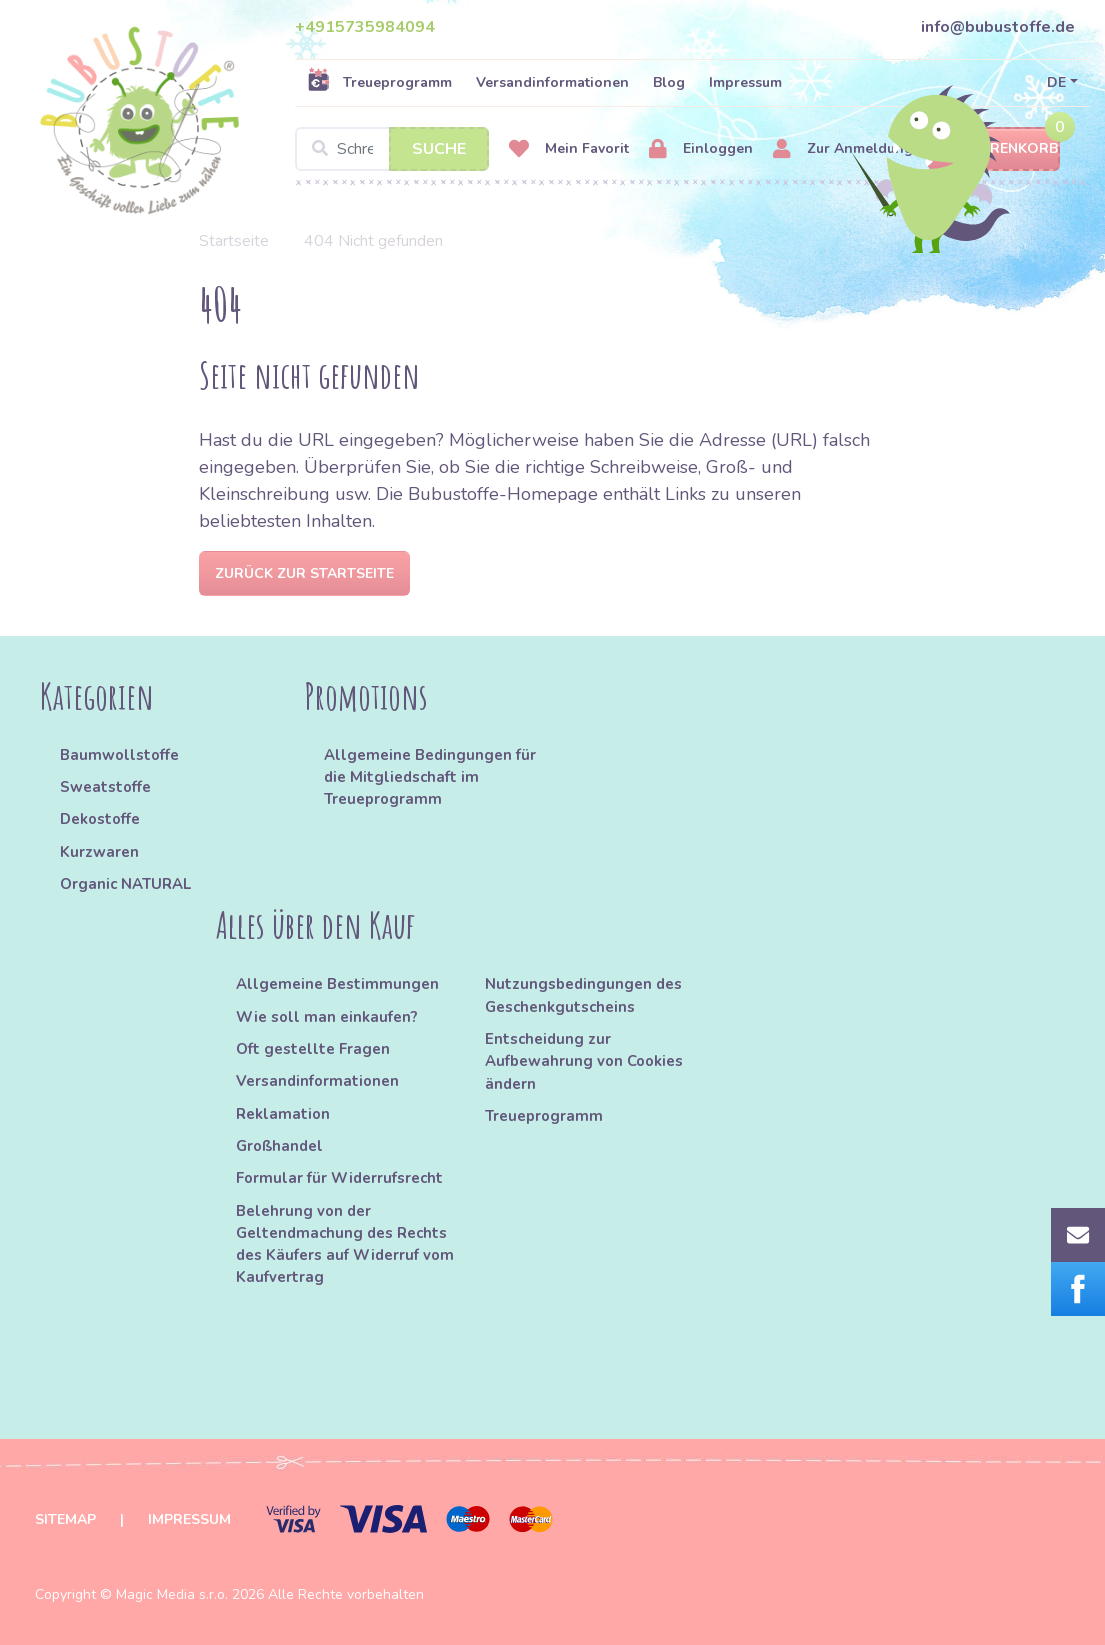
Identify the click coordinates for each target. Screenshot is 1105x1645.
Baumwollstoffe (119, 755)
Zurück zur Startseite (304, 573)
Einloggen (701, 149)
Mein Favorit (569, 149)
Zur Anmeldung (843, 149)
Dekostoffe (100, 819)
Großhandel (279, 1146)
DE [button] (1056, 82)
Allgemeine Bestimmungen (337, 984)
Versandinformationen (552, 82)
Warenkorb (994, 149)
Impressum (745, 82)
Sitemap (65, 1519)
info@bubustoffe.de (998, 27)
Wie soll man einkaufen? (327, 1017)
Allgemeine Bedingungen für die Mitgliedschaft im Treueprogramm (430, 777)
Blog (669, 82)
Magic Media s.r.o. (172, 1594)
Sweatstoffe (105, 787)
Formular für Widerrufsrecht (339, 1178)
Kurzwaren (101, 852)
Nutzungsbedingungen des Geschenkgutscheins (583, 995)
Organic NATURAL (125, 884)
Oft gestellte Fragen (313, 1049)
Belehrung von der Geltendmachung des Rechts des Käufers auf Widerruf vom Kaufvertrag (345, 1244)
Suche (439, 149)
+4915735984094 (365, 27)
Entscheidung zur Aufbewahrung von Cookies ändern (584, 1061)
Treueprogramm (379, 82)
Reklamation (283, 1114)
